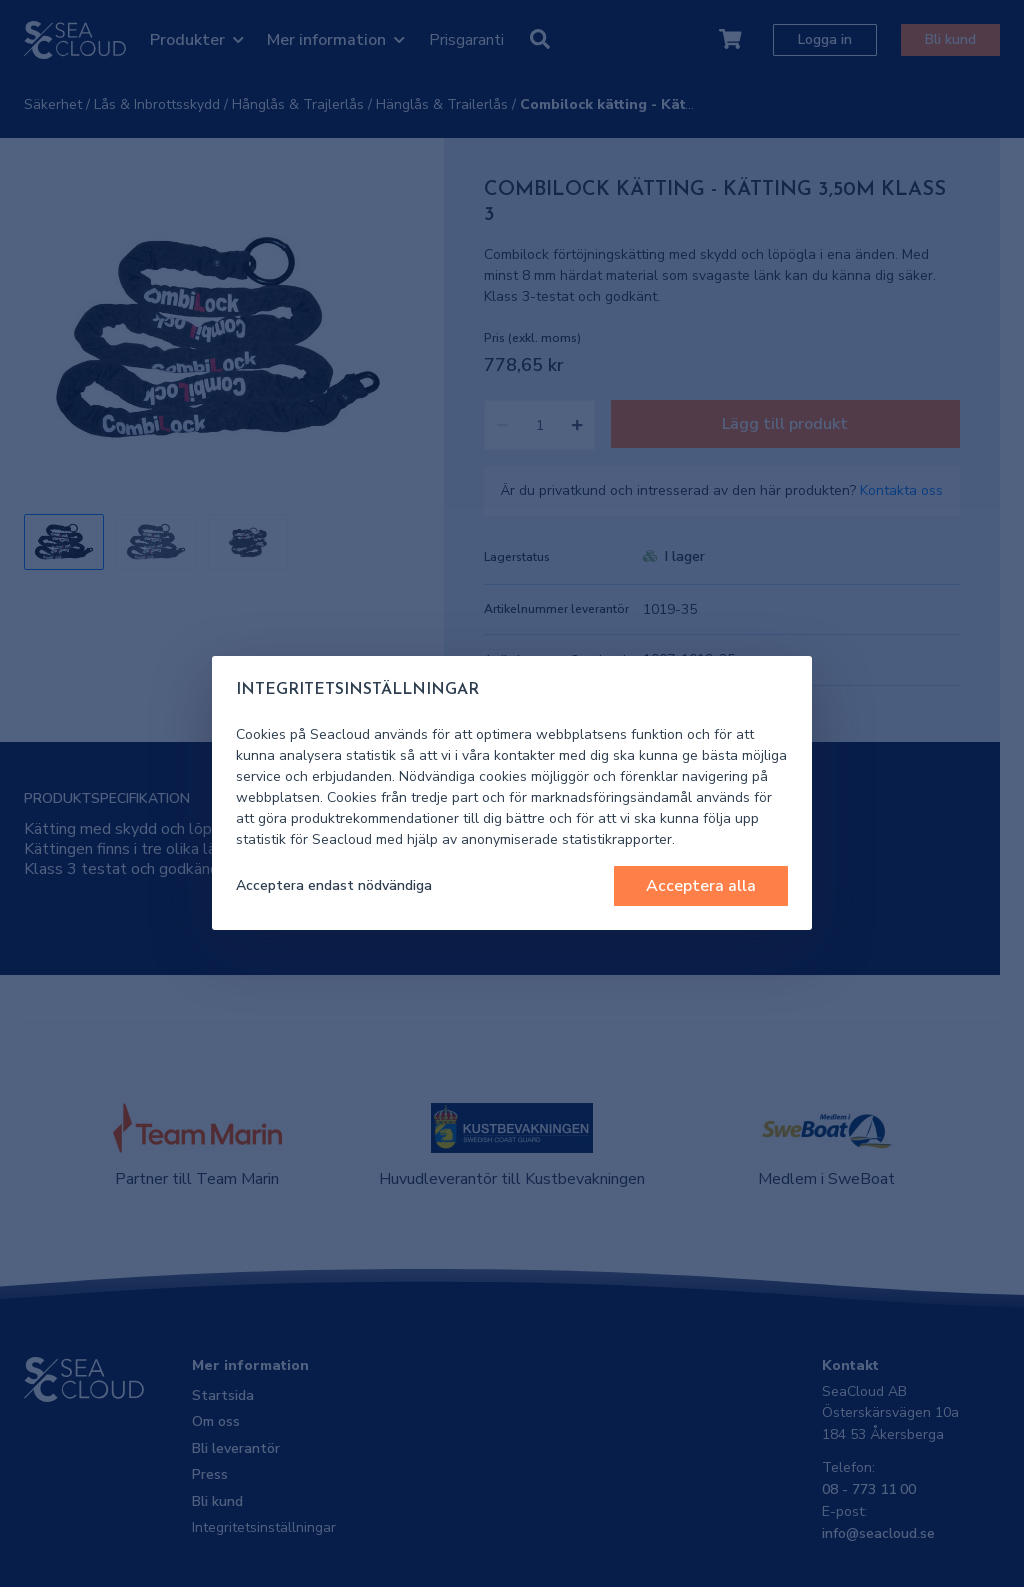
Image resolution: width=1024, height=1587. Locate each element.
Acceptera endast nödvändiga (334, 885)
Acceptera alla (701, 886)
